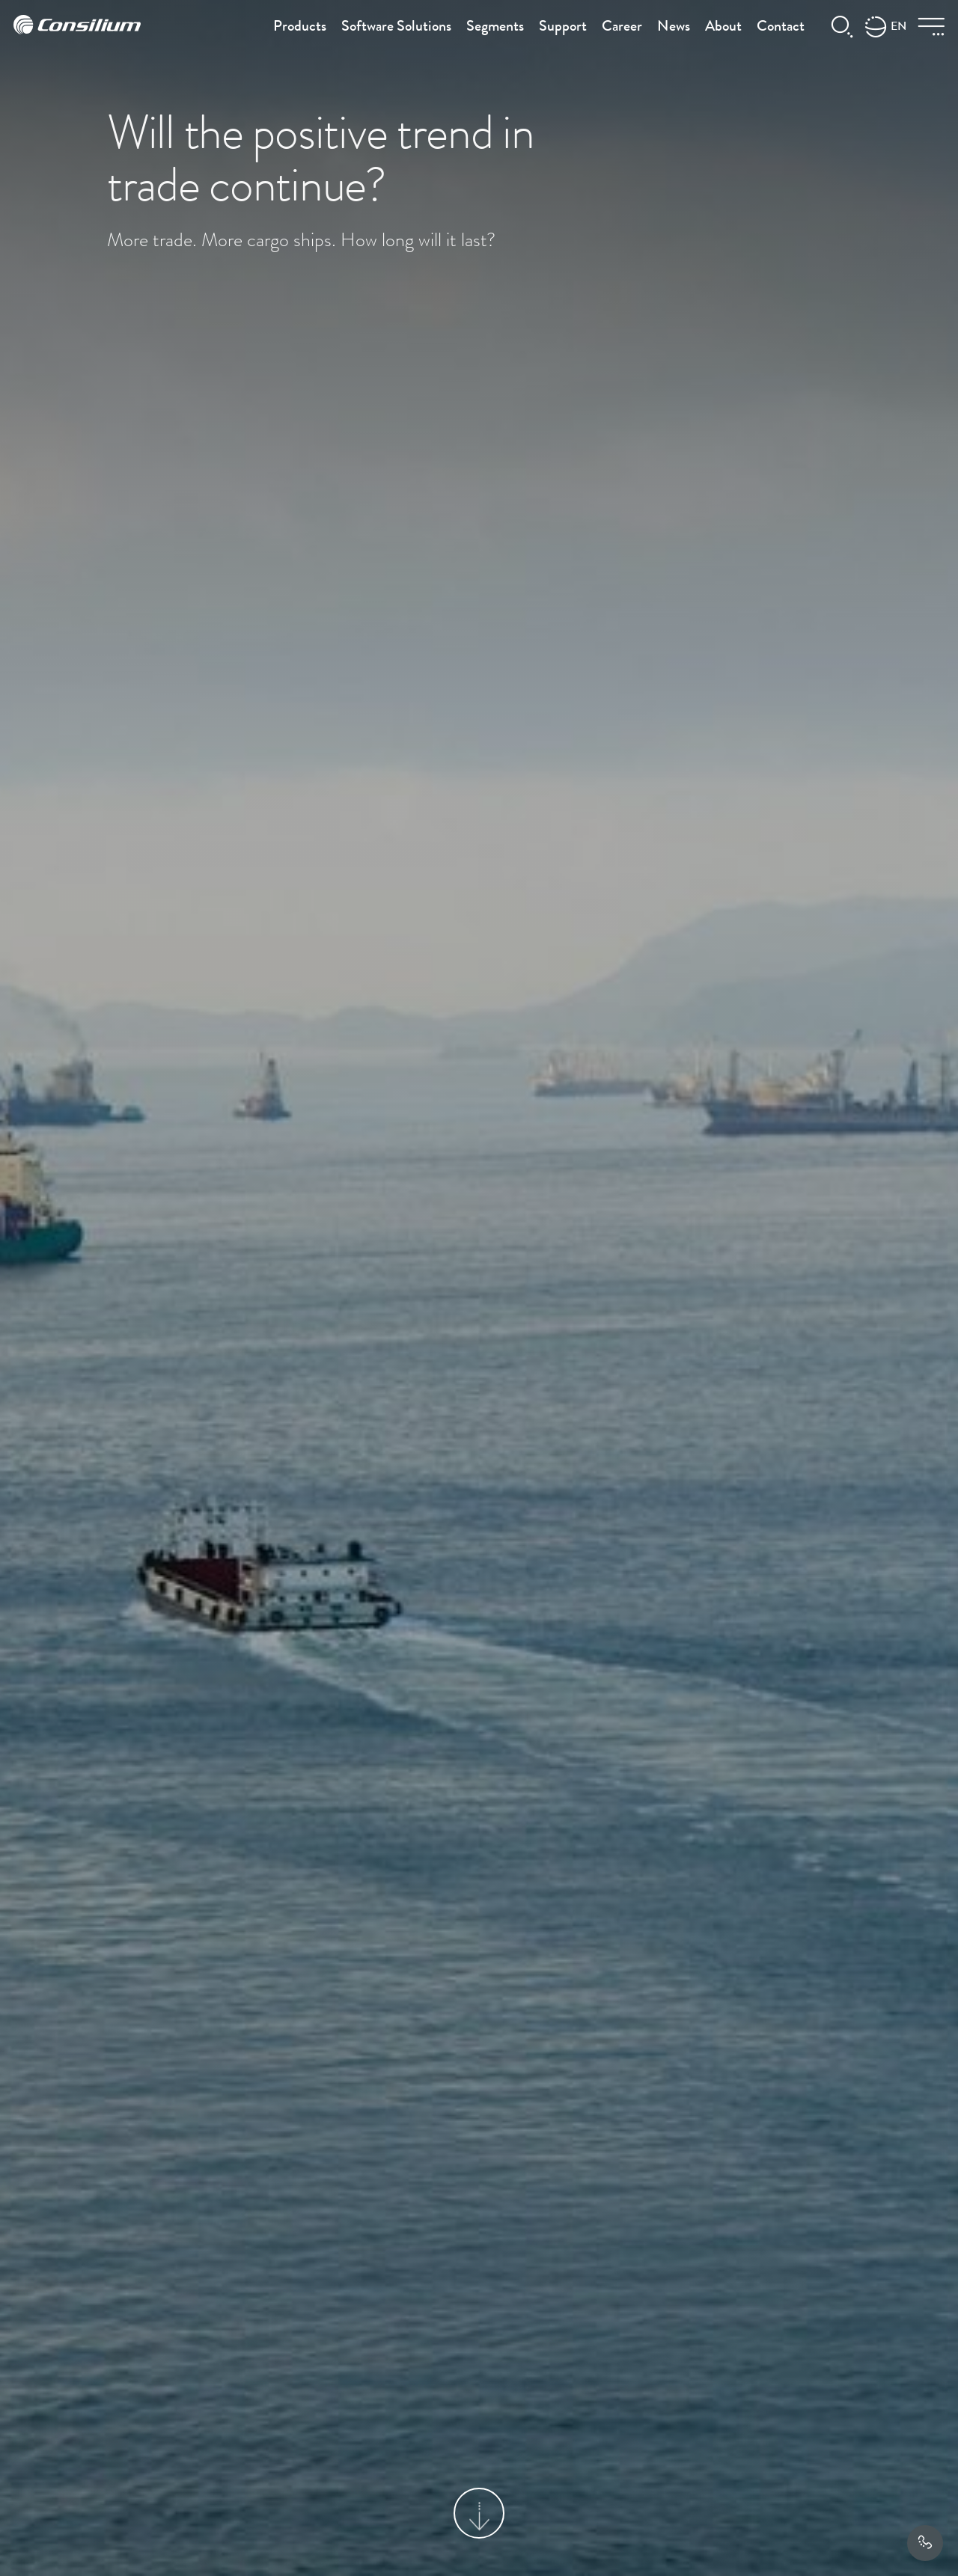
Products (299, 27)
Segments (495, 27)
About (723, 27)
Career (622, 27)
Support (563, 27)
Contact (781, 27)
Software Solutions (396, 27)
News (673, 27)
